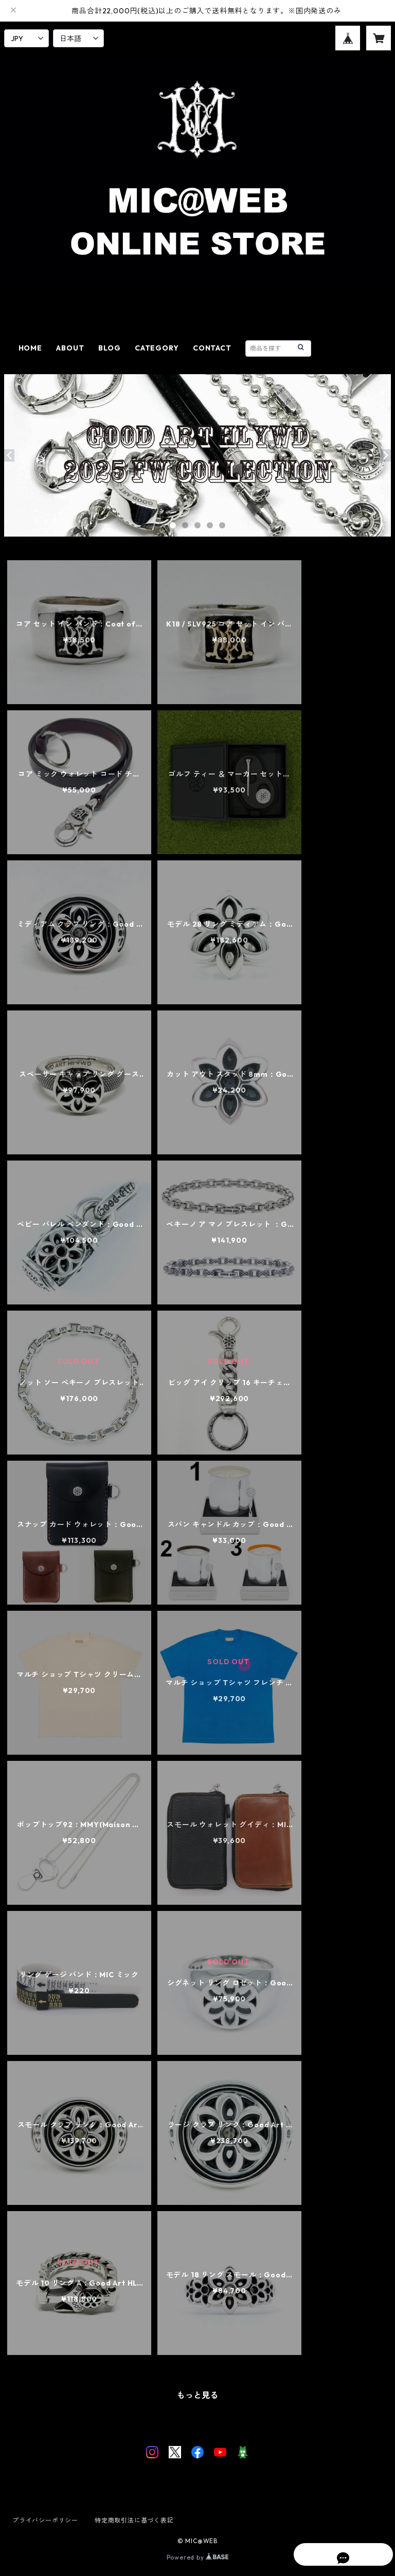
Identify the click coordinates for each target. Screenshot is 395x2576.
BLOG (109, 348)
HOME (30, 348)
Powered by (198, 2557)
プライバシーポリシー (45, 2520)
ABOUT (70, 348)
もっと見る (197, 2395)
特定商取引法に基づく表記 (134, 2520)
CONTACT (212, 348)
